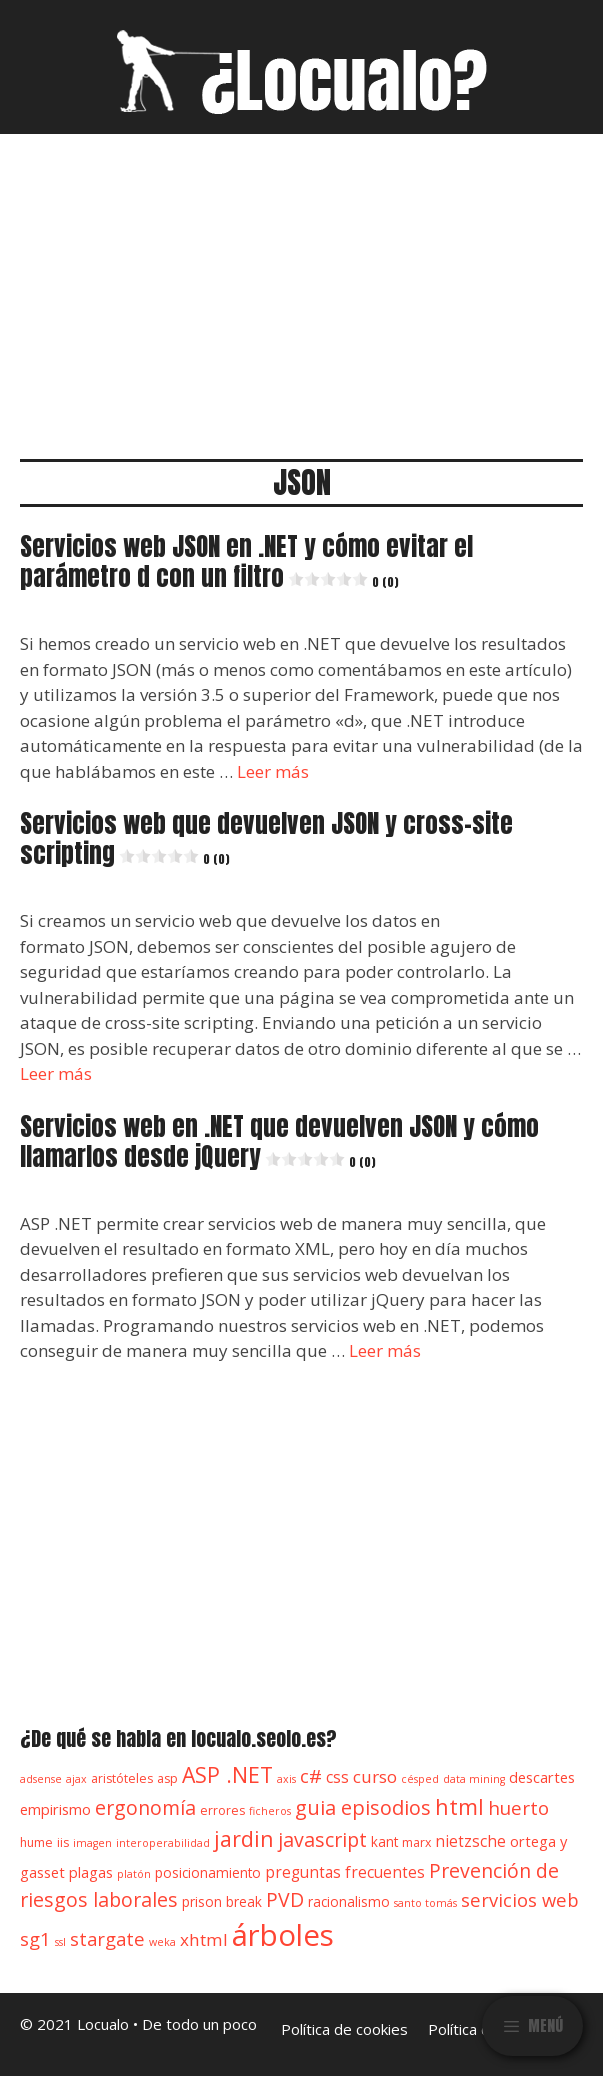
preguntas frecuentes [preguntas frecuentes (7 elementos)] (345, 1872)
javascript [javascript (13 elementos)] (322, 1839)
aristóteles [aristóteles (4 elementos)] (122, 1778)
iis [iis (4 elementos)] (63, 1842)
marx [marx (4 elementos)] (416, 1842)
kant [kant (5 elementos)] (384, 1842)
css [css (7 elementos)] (337, 1777)
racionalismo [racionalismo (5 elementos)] (349, 1902)
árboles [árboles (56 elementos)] (283, 1935)
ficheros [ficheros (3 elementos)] (270, 1811)
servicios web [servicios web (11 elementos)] (520, 1899)
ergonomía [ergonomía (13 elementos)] (145, 1807)
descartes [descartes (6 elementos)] (542, 1777)
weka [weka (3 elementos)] (162, 1942)
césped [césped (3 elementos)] (420, 1779)
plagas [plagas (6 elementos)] (91, 1872)
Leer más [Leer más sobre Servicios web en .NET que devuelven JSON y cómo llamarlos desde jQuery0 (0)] (385, 1350)
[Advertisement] (301, 284)
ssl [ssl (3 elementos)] (60, 1942)
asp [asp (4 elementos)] (167, 1778)
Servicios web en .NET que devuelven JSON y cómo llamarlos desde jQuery (279, 1141)
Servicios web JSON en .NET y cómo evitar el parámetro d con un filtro (246, 561)
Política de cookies (344, 2029)
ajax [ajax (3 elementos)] (76, 1779)
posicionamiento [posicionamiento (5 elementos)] (208, 1873)
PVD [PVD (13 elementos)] (285, 1899)
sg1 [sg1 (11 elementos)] (35, 1938)
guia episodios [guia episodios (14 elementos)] (363, 1807)
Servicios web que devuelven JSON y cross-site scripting (266, 838)
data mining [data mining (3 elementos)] (474, 1779)
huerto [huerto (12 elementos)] (518, 1808)
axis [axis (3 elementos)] (286, 1779)
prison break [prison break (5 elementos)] (222, 1902)
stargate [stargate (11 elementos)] (107, 1938)
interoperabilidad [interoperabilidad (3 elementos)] (163, 1843)
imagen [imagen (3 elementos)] (92, 1843)
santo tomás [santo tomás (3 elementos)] (425, 1903)
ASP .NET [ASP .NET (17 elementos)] (227, 1774)
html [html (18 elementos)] (459, 1806)
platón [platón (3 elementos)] (134, 1874)
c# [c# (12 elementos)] (311, 1776)
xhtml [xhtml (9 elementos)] (204, 1939)
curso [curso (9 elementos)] (375, 1776)
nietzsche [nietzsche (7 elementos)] (470, 1841)
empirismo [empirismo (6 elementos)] (55, 1809)
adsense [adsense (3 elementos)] (41, 1779)
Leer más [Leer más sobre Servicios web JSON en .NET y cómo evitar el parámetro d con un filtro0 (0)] (273, 771)
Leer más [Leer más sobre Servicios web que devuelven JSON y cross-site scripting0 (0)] (56, 1073)
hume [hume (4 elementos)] (36, 1842)
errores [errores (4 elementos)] (222, 1810)
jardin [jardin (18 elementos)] (244, 1838)
